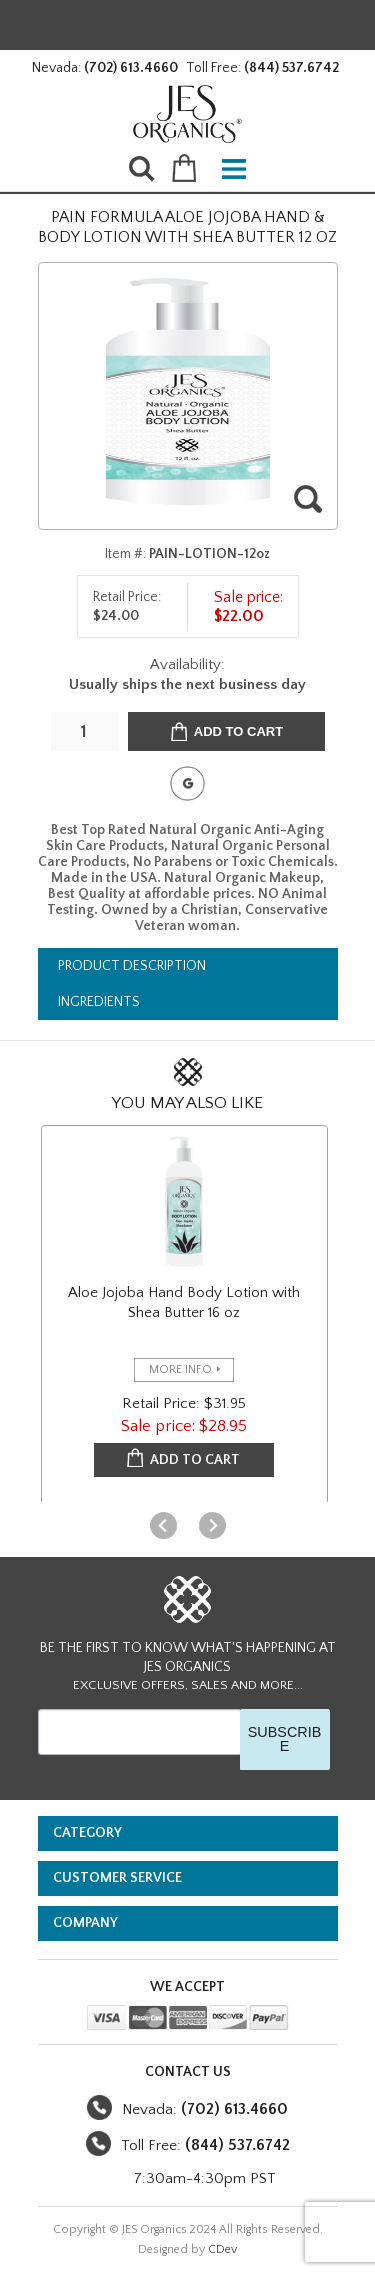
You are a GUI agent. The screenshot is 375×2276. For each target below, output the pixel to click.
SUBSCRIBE (285, 1739)
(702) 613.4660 (131, 68)
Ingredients (99, 1002)
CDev (222, 2249)
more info (180, 1369)
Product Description (132, 966)
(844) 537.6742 (291, 68)
